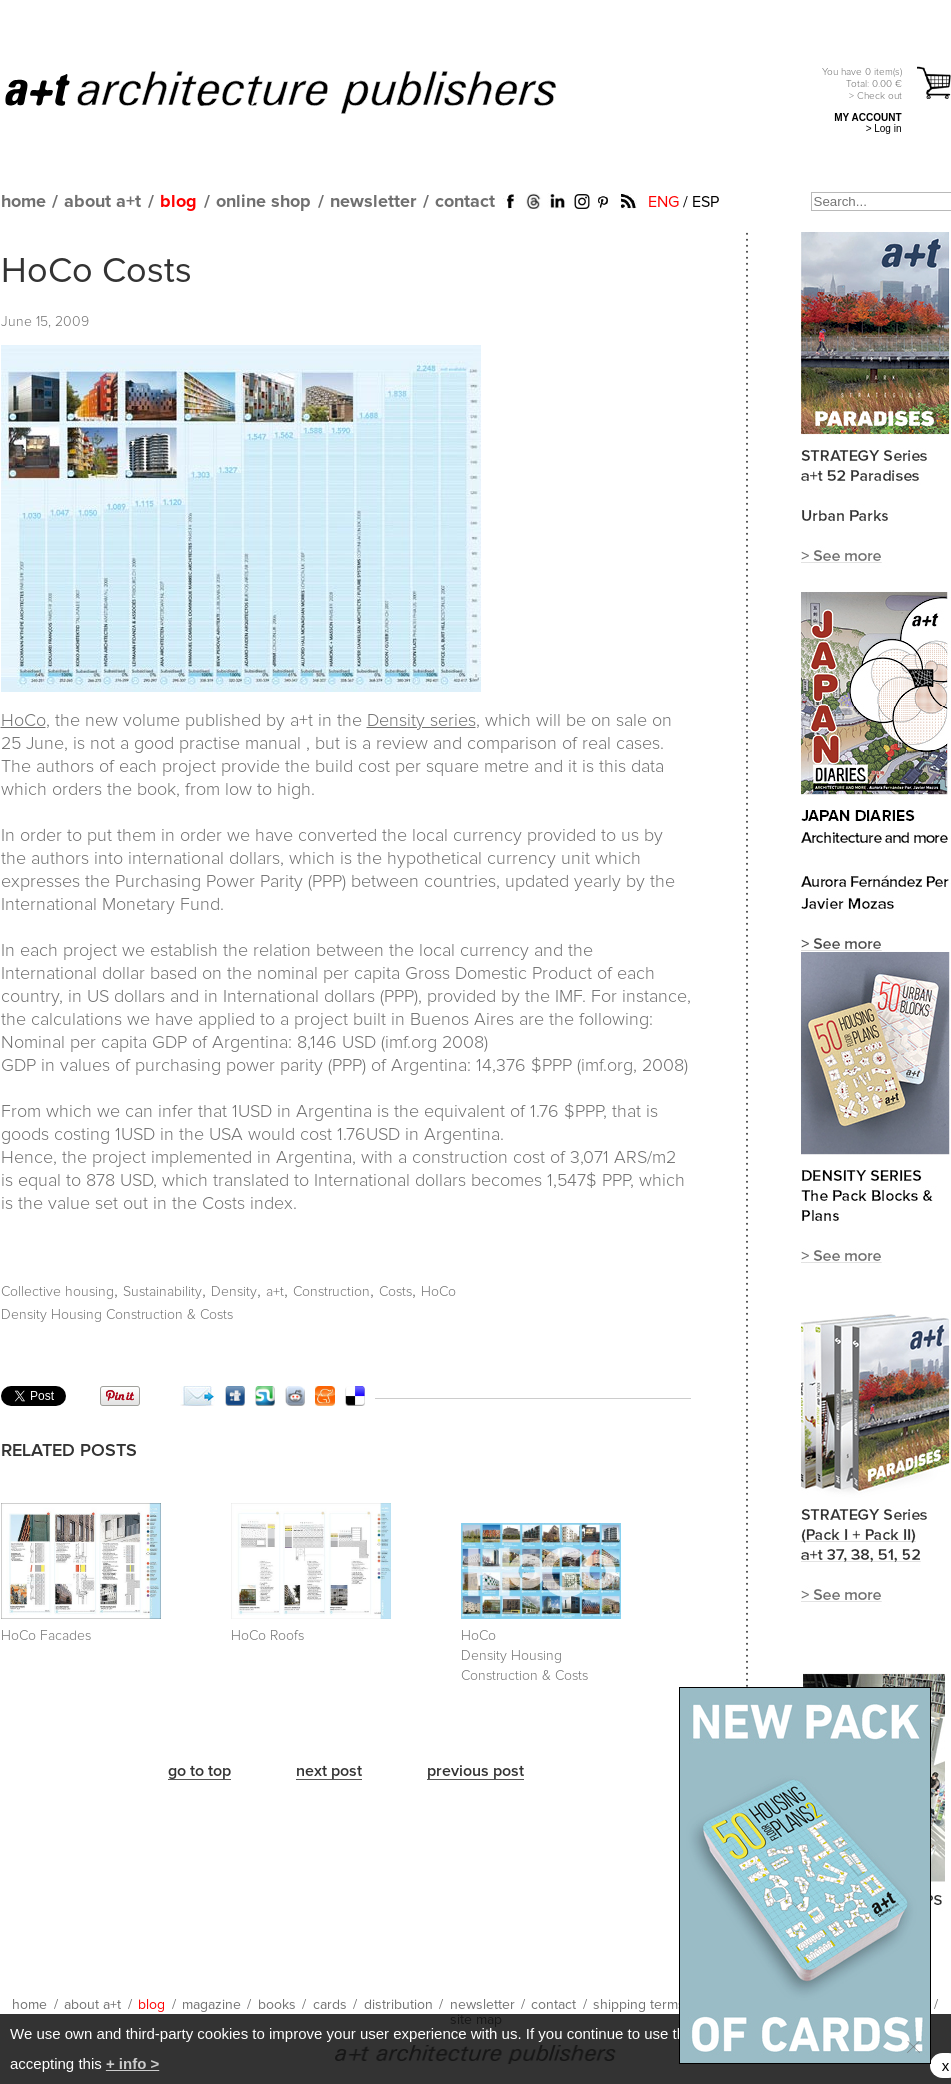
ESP (705, 202)
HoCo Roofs (267, 1636)
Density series (421, 721)
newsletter (373, 202)
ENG (663, 202)
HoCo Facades (46, 1636)
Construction (331, 1292)
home (23, 202)
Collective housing (57, 1292)
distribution (398, 2005)
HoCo (23, 721)
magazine (211, 2005)
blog (178, 202)
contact (465, 202)
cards (330, 2005)
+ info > (132, 2063)
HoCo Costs (96, 272)
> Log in (884, 128)
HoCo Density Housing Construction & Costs (524, 1656)
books (277, 2005)
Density (234, 1292)
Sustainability (162, 1292)
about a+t (102, 202)
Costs (395, 1292)
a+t (275, 1292)
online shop (263, 202)
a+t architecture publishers (305, 91)
